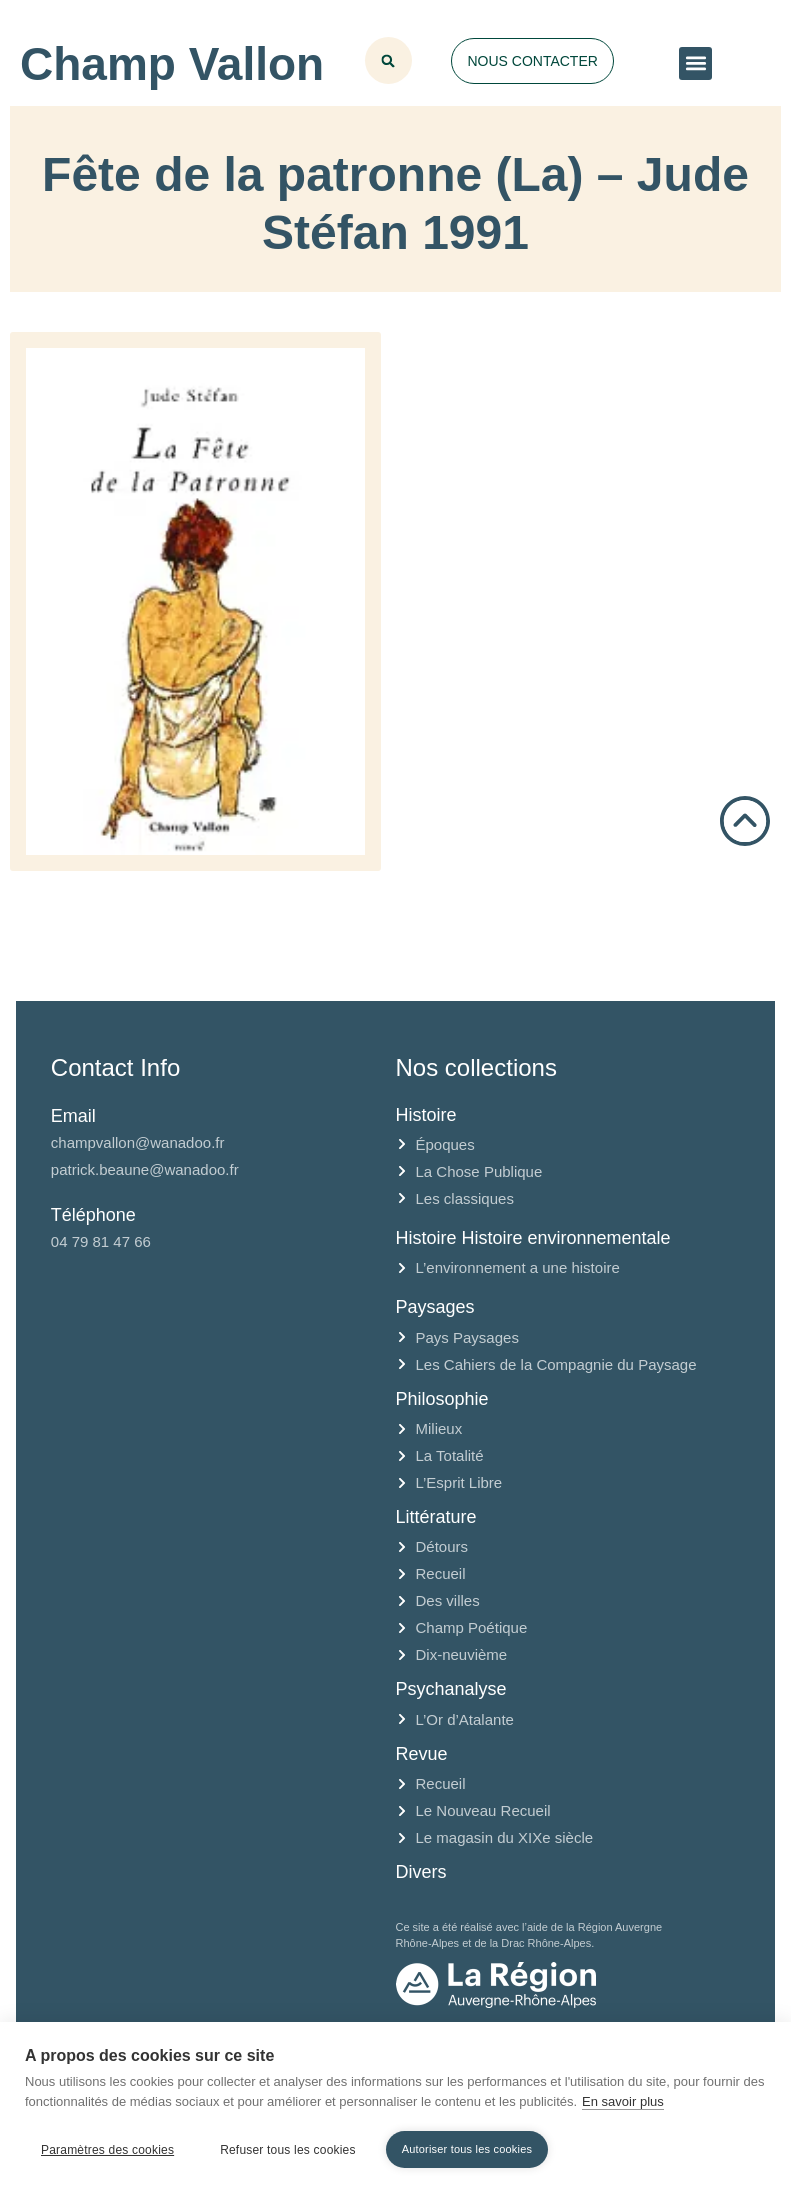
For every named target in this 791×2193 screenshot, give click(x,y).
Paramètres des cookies (107, 2150)
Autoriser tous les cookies (467, 2149)
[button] (695, 63)
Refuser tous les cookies (288, 2150)
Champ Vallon (172, 64)
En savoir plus (623, 2101)
